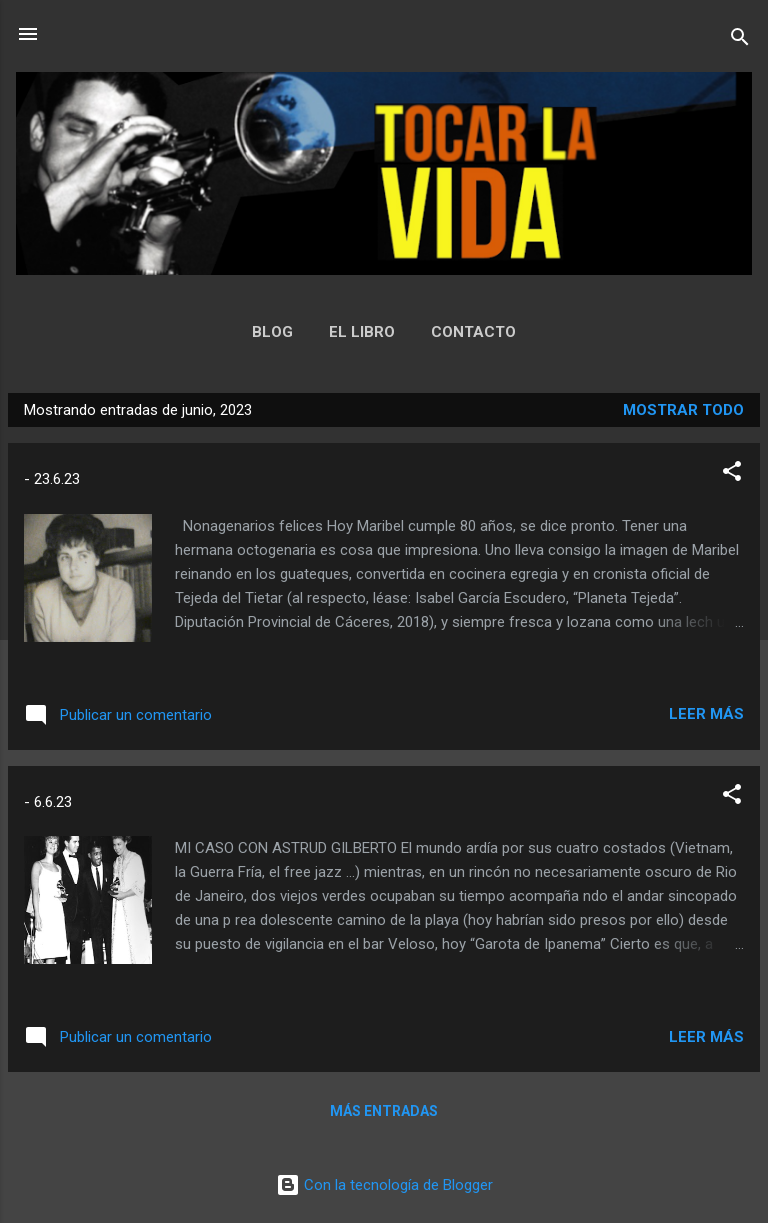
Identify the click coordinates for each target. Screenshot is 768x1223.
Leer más (706, 714)
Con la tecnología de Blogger (384, 1185)
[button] (732, 474)
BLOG (272, 332)
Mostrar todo (683, 410)
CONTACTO (473, 332)
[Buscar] (740, 40)
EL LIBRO (362, 332)
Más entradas (384, 1111)
